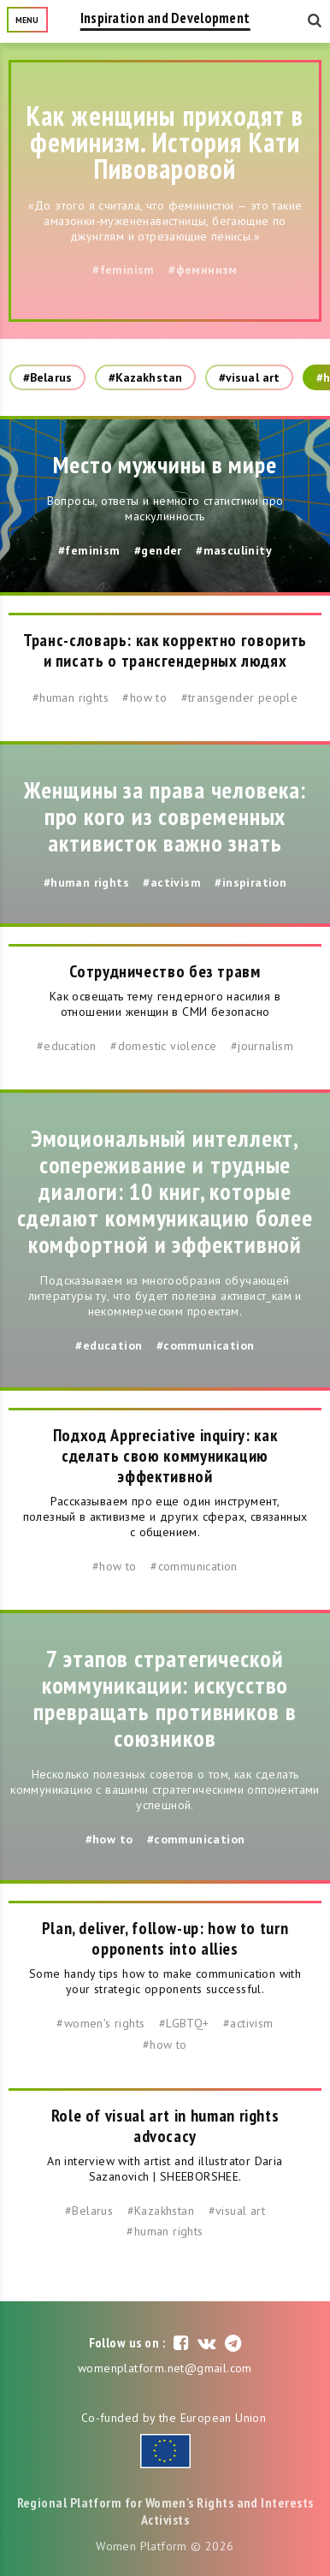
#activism (172, 882)
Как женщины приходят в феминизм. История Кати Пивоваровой (165, 142)
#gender (158, 550)
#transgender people (239, 697)
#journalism (262, 1046)
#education (67, 1046)
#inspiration (250, 882)
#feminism (123, 269)
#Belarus (47, 377)
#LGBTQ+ (184, 2023)
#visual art (249, 377)
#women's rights (100, 2023)
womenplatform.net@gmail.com (165, 2368)
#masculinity (234, 550)
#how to (144, 697)
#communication (205, 1345)
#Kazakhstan (145, 377)
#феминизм (203, 269)
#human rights (70, 697)
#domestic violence (163, 1046)
